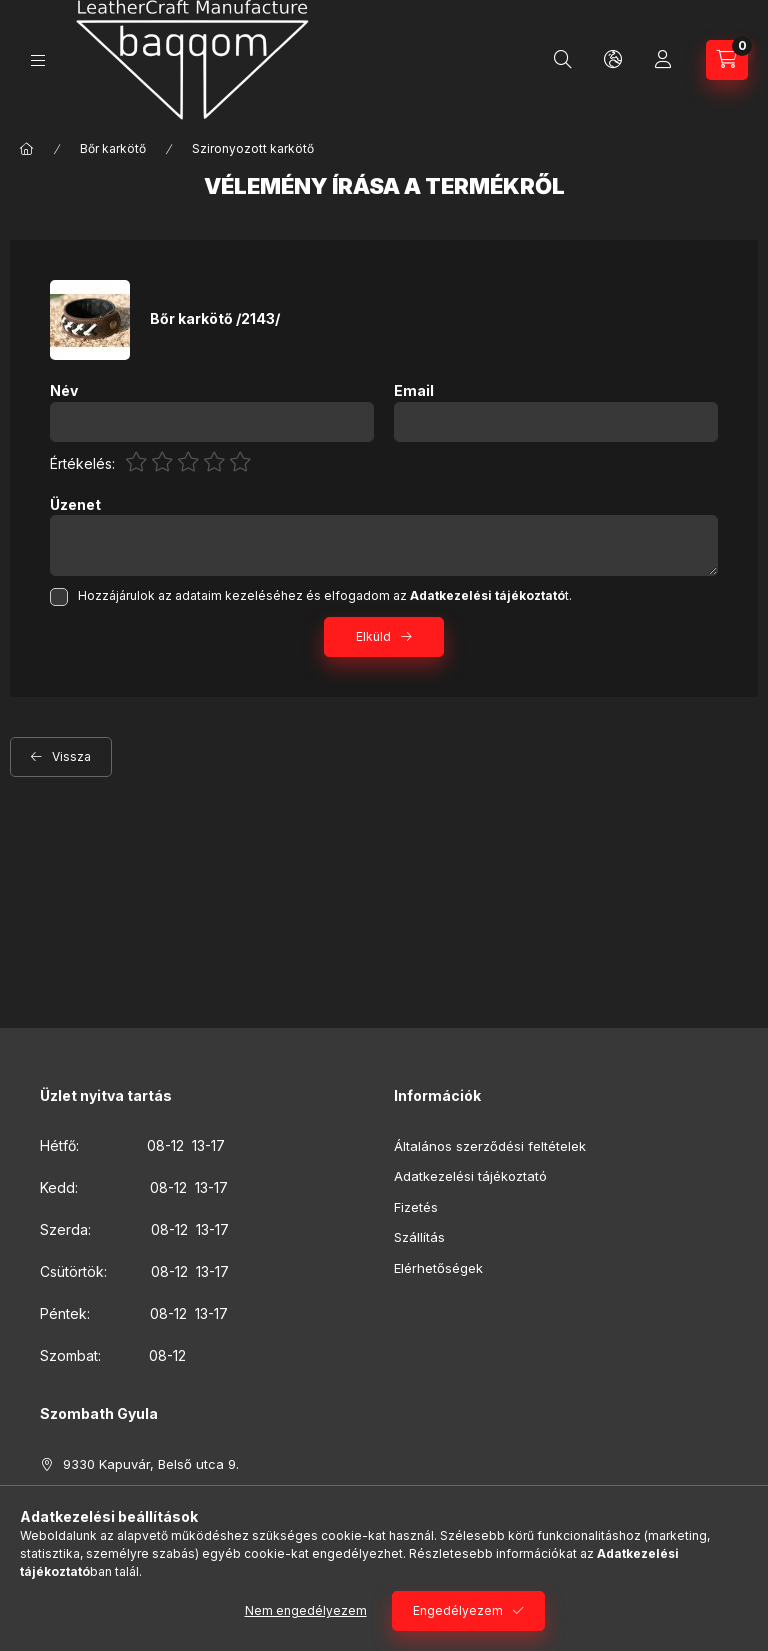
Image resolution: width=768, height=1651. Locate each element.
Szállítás (419, 1237)
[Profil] (663, 60)
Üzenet (75, 505)
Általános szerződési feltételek (490, 1146)
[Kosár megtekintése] (727, 60)
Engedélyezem (458, 1610)
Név (64, 391)
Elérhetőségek (438, 1268)
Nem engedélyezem (306, 1610)
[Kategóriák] (38, 60)
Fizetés (416, 1207)
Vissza (71, 756)
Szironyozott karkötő (253, 148)
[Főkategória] (27, 149)
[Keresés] (563, 60)
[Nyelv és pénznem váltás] (613, 60)
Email (414, 391)
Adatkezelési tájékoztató (470, 1176)
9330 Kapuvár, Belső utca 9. (151, 1464)
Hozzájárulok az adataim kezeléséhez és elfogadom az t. (325, 595)
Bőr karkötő (113, 148)
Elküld (373, 636)
